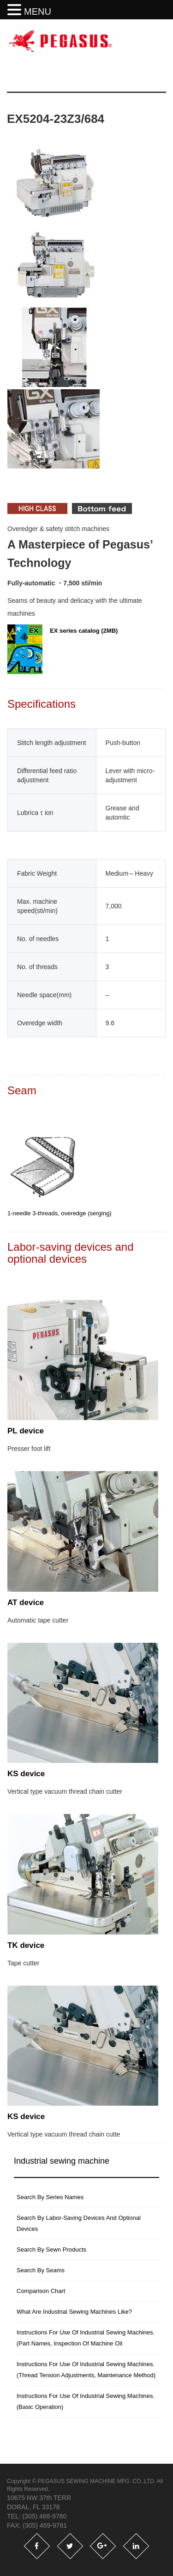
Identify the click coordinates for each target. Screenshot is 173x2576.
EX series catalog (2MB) (62, 649)
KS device (26, 1773)
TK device (25, 1945)
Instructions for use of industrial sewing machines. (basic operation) (86, 2401)
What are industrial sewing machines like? (74, 2311)
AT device (25, 1602)
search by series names (50, 2197)
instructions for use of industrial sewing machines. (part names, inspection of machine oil (86, 2338)
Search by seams (41, 2270)
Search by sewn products (51, 2249)
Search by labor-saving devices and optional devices (79, 2223)
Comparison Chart (41, 2290)
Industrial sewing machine (61, 2161)
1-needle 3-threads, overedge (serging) (59, 1213)
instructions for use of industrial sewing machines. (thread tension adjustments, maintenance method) (86, 2370)
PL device (25, 1431)
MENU (37, 11)
